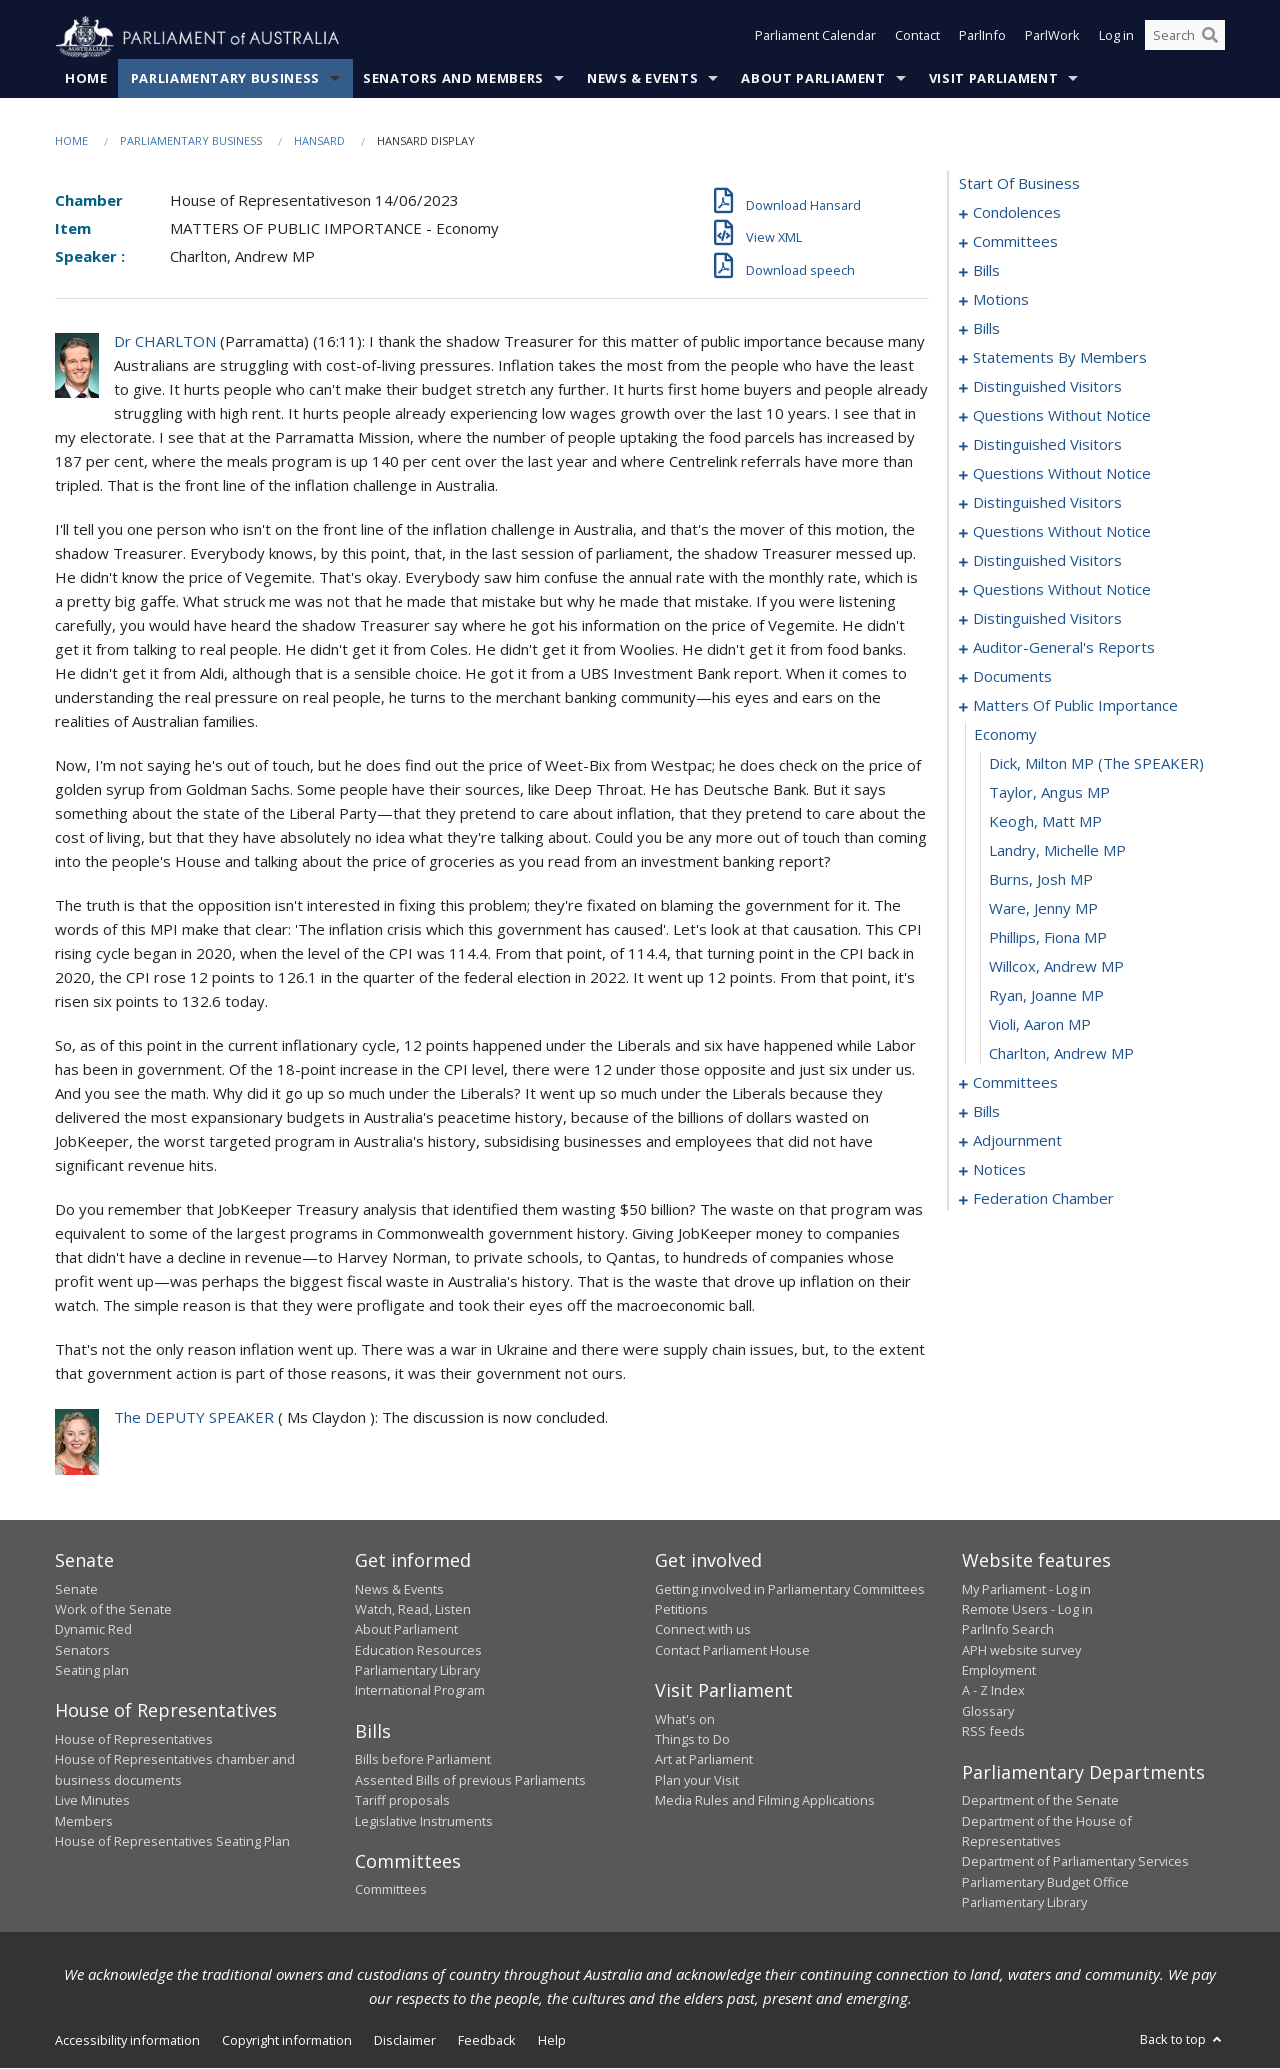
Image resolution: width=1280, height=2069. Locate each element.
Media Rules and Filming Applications (765, 1801)
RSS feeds (993, 1732)
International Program (420, 1691)
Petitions (681, 1610)
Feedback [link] (487, 2041)
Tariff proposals (402, 1801)
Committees (391, 1890)
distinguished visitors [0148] (1047, 619)
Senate (76, 1589)
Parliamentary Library (417, 1671)
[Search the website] (1185, 38)
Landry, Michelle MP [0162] (1057, 851)
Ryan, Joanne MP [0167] (1046, 996)
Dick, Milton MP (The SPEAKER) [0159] (1096, 764)
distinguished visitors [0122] (1047, 445)
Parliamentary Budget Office (1045, 1882)
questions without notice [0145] (1062, 590)
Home (86, 79)
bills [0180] (986, 1112)
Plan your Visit (697, 1780)
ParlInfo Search (1008, 1630)
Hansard (319, 141)
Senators (82, 1650)
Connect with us (703, 1630)
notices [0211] (999, 1170)
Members (84, 1821)
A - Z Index (993, 1691)
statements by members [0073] (1060, 358)
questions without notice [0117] (1062, 416)
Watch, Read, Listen (413, 1610)
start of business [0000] (1019, 184)
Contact (917, 38)
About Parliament (813, 79)
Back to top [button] (1182, 2040)
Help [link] (552, 2041)
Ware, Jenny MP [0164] (1043, 909)
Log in (1116, 38)
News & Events (642, 79)
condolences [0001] (1017, 213)
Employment (999, 1671)
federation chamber (1043, 1199)
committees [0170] (1015, 1083)
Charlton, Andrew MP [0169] (1061, 1054)
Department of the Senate (1040, 1801)
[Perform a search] (1210, 38)
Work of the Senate (113, 1610)
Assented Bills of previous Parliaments (470, 1780)
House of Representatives (134, 1740)
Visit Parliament (993, 79)
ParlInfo (982, 38)
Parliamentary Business (225, 79)
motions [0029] (1001, 300)
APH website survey (1021, 1650)
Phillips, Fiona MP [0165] (1048, 938)
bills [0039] (986, 329)
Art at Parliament (704, 1760)
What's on (685, 1719)
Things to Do (692, 1740)
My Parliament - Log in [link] (1026, 1589)
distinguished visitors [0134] (1047, 503)
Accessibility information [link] (127, 2041)
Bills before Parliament (423, 1760)
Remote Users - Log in (1027, 1610)
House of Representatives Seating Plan (172, 1842)
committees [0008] (1015, 242)
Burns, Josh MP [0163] (1041, 880)
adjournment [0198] (1017, 1141)
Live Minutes (92, 1801)
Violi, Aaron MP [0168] (1040, 1025)
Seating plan (92, 1671)
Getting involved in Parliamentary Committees (790, 1589)
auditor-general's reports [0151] (1064, 648)
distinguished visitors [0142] (1047, 561)
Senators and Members (453, 79)
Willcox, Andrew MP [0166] (1056, 967)
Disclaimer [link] (405, 2041)
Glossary (988, 1712)
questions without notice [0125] (1062, 474)
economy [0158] (1005, 735)
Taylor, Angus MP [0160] (1049, 793)
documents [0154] (1012, 677)
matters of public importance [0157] (1075, 706)
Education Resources (418, 1650)
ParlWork (1052, 38)
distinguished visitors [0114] (1047, 387)
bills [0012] (986, 271)
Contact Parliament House (732, 1650)
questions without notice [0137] (1062, 532)
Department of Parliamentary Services (1075, 1862)
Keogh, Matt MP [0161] (1045, 822)
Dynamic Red (93, 1630)
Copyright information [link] (287, 2041)
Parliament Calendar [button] (815, 38)
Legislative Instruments (424, 1821)
